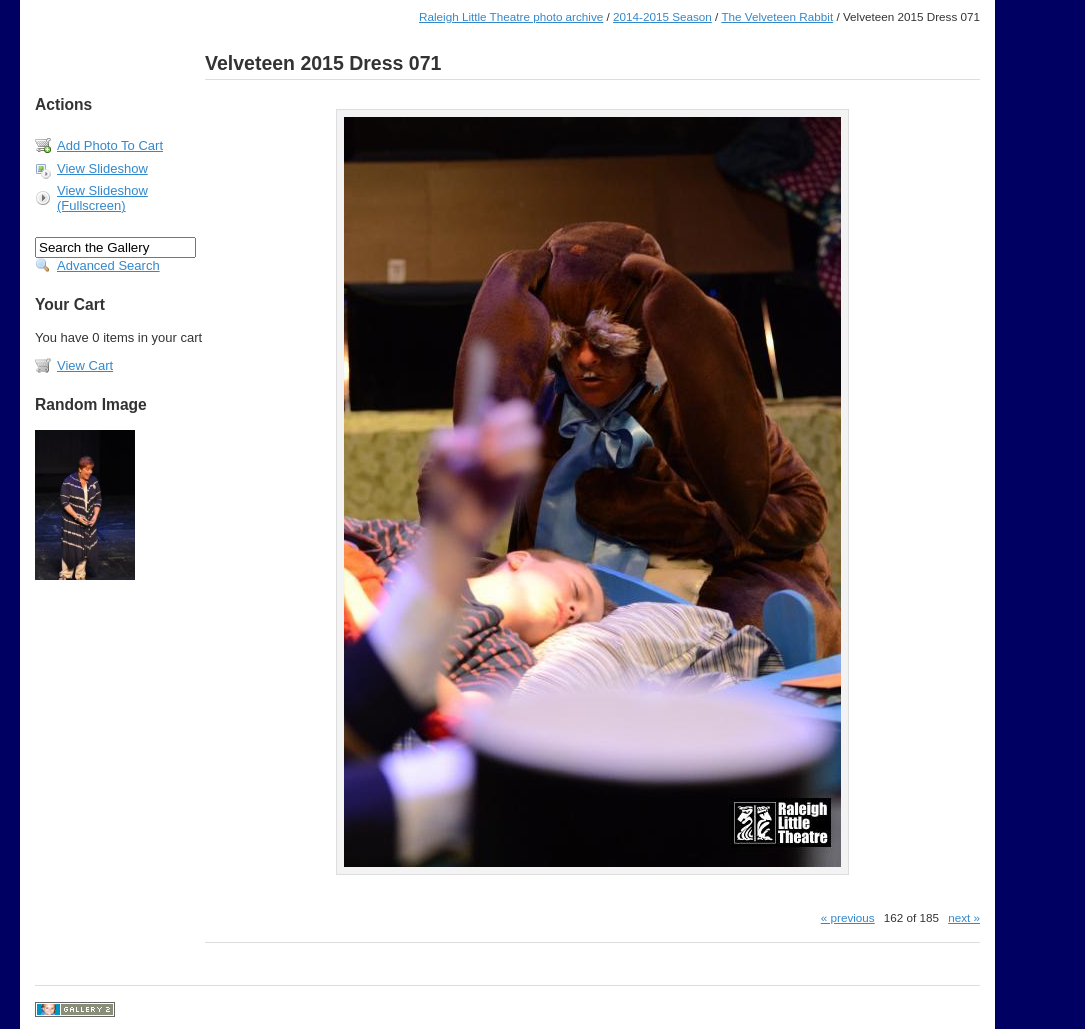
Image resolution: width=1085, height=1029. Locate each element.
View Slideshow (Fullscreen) (102, 198)
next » (964, 917)
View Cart (85, 365)
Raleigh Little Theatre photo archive (511, 16)
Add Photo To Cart (110, 145)
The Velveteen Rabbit (777, 16)
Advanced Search (108, 265)
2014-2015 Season (662, 16)
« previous (848, 917)
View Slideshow (102, 168)
